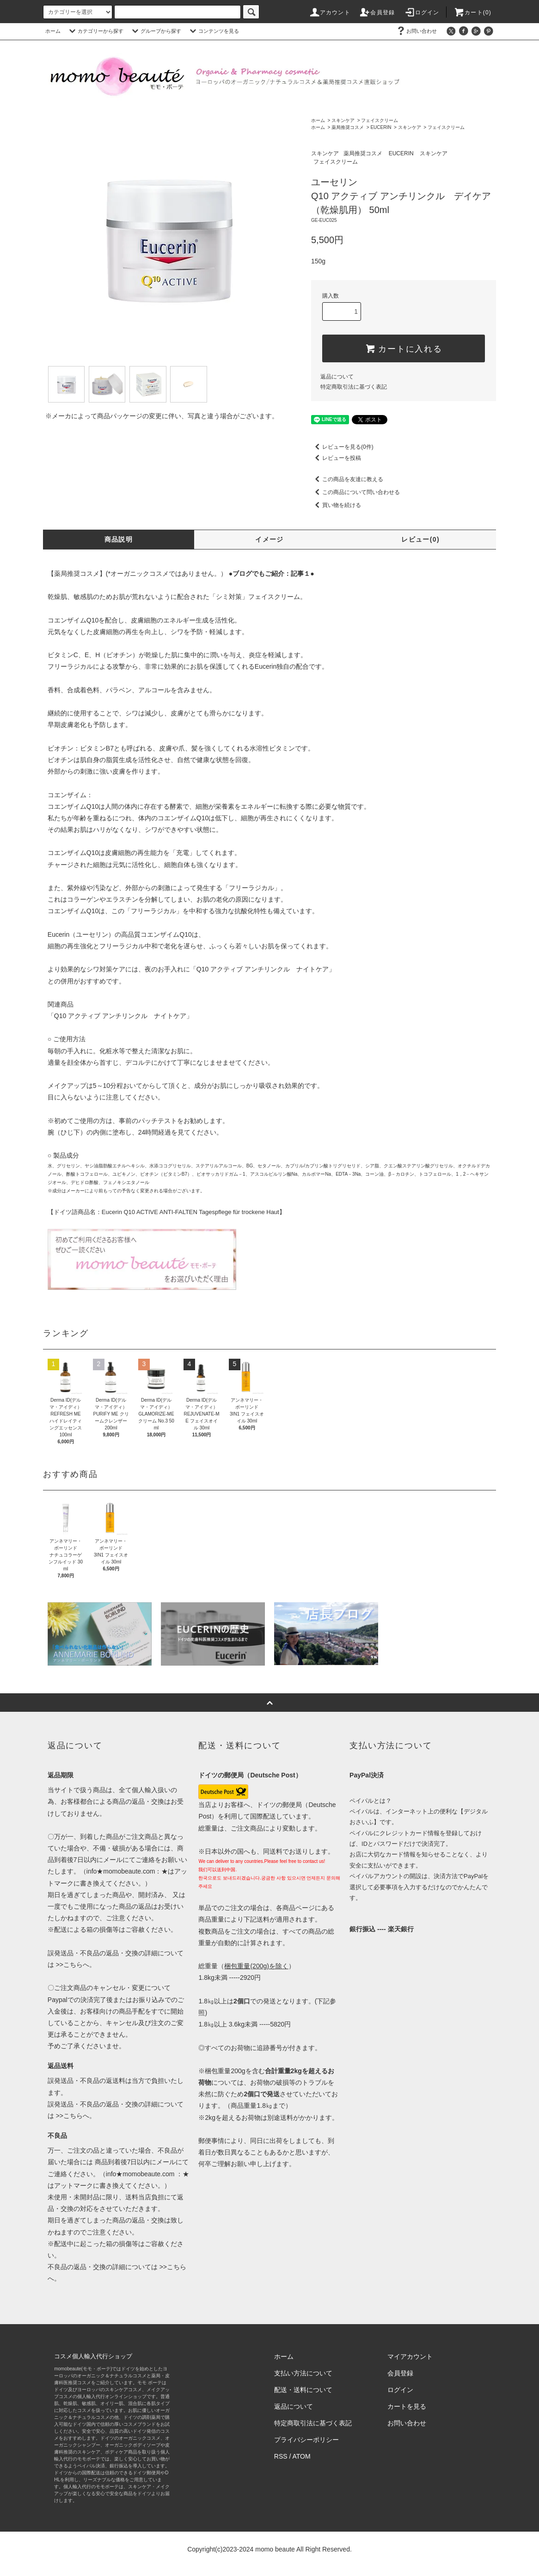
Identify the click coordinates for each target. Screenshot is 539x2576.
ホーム (53, 31)
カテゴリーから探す (95, 31)
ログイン (422, 12)
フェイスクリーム (379, 120)
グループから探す (155, 31)
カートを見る (406, 2406)
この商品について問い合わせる (355, 492)
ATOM (302, 2456)
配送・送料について (303, 2389)
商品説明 (118, 539)
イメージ (269, 539)
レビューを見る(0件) (342, 447)
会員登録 (377, 12)
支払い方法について (303, 2373)
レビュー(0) (420, 539)
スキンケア (343, 120)
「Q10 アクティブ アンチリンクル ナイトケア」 (262, 969)
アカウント (329, 12)
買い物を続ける (336, 505)
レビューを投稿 (336, 458)
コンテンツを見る (213, 31)
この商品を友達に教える (347, 479)
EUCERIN (380, 127)
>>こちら (68, 1964)
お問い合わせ (416, 31)
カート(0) (472, 12)
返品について (337, 376)
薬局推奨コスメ (347, 127)
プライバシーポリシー (306, 2439)
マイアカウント (410, 2356)
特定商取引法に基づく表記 (353, 387)
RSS (281, 2456)
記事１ (300, 573)
